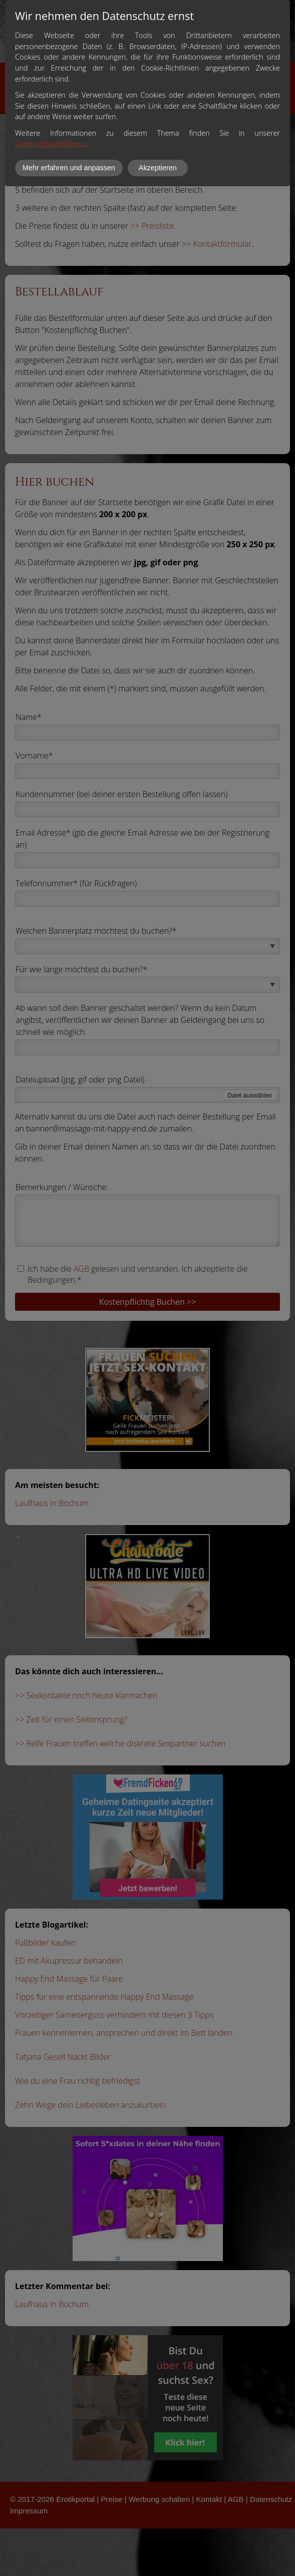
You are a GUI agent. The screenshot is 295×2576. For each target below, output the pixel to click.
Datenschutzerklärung (50, 143)
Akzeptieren (158, 168)
